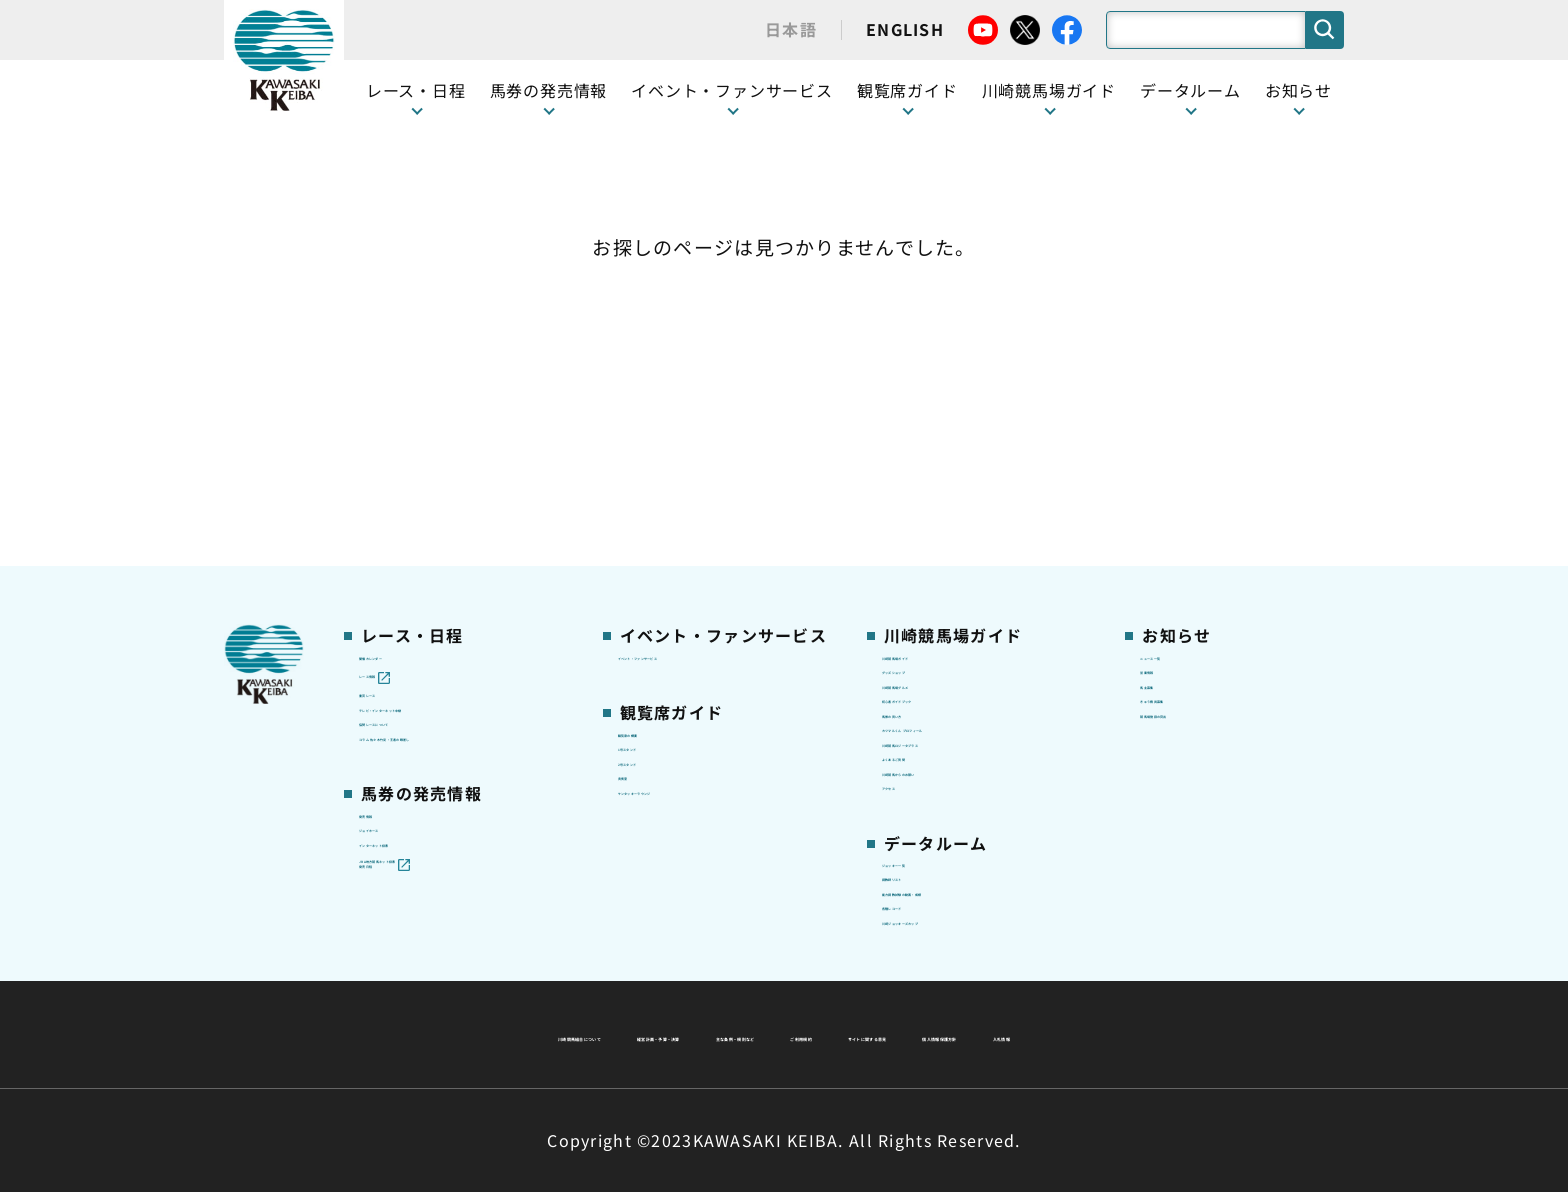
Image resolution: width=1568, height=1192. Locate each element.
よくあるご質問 (935, 584)
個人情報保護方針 (827, 1034)
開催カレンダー (412, 364)
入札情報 (966, 1034)
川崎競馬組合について (522, 986)
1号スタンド (661, 490)
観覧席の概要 (664, 458)
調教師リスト (928, 772)
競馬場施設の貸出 (1201, 490)
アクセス (912, 647)
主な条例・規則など (932, 986)
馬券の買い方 (928, 490)
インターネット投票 (428, 700)
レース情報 (396, 396)
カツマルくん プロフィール (976, 521)
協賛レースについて (427, 490)
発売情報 (389, 637)
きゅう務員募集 (1193, 459)
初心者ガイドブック (951, 459)
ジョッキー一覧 (935, 741)
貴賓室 (641, 552)
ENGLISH (905, 29)
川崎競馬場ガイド (943, 364)
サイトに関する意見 (645, 1034)
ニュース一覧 (1185, 364)
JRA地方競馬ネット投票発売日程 (442, 743)
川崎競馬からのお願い (958, 615)
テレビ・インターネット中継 (458, 459)
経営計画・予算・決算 (731, 986)
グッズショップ (935, 396)
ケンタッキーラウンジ (694, 584)
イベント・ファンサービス (732, 90)
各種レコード (928, 835)
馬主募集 (1170, 427)
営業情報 (1170, 396)
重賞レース (396, 427)
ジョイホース (404, 669)
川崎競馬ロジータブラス (966, 553)
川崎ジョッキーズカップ (965, 866)
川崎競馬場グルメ (943, 427)
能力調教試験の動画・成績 (973, 803)
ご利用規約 (1088, 986)
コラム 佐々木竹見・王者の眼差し (460, 532)
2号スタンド (661, 521)
